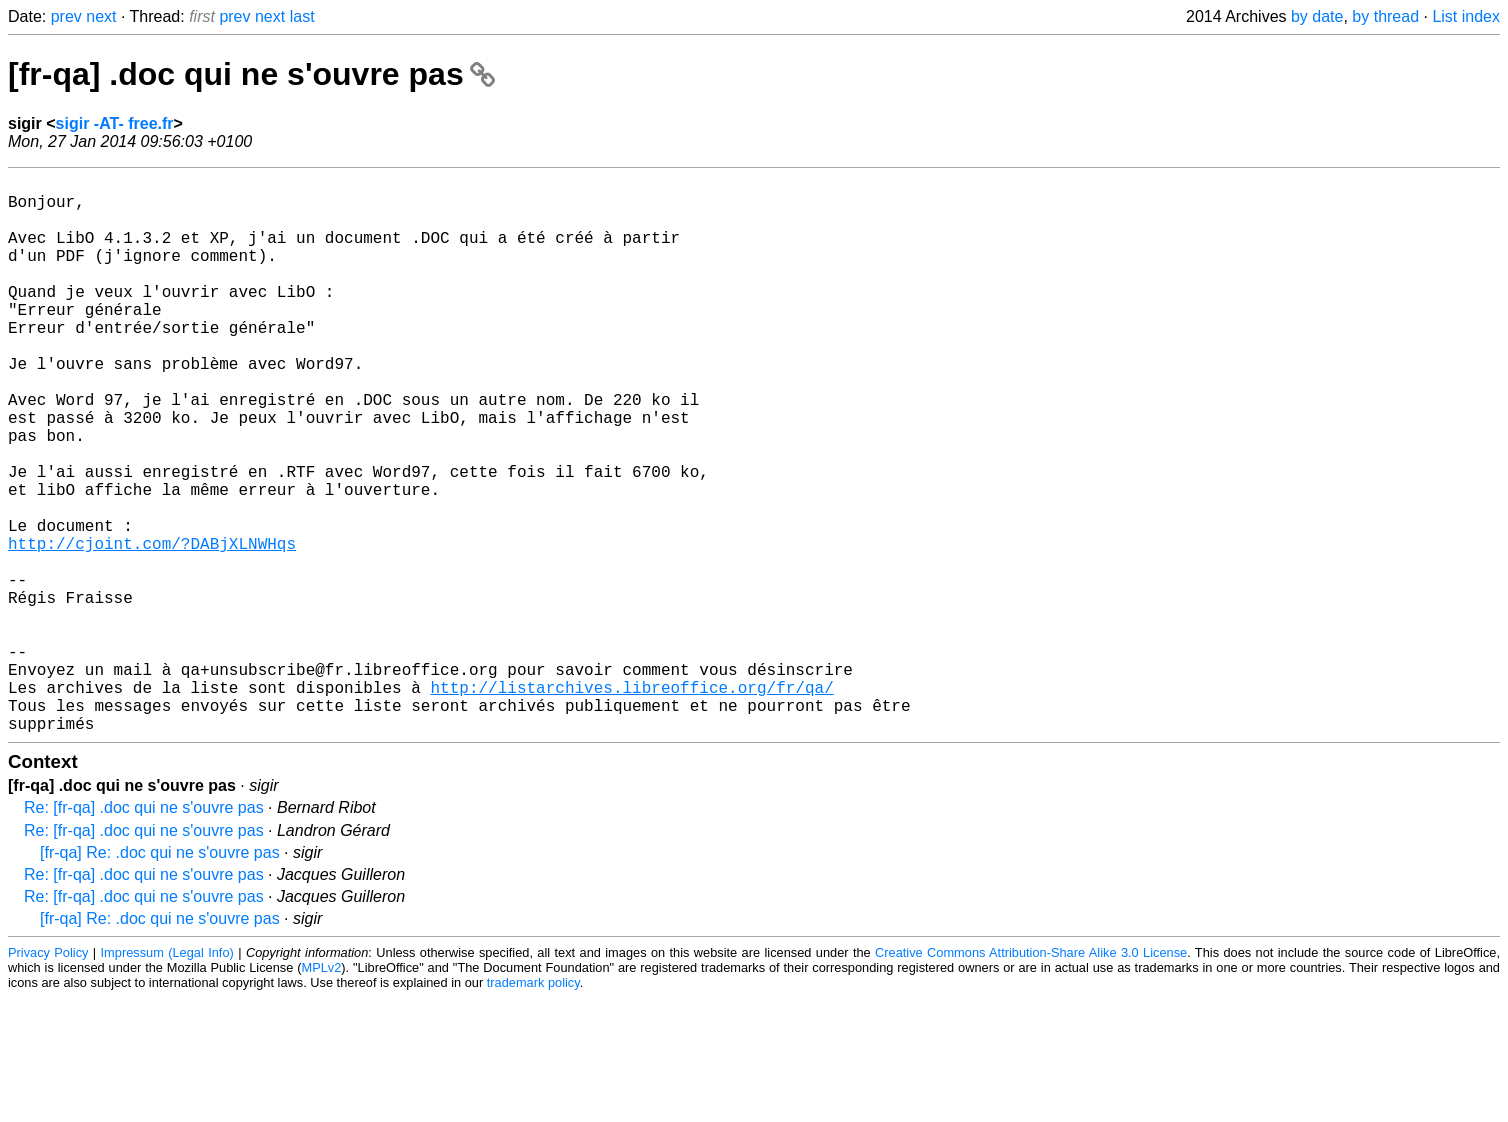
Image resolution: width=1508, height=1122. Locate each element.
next (101, 16)
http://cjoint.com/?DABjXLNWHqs (152, 627)
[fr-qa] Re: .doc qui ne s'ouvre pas (160, 976)
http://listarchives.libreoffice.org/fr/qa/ (631, 803)
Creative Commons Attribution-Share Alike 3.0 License (1031, 1076)
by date (1317, 16)
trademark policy (533, 1106)
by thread (1385, 16)
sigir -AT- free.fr (115, 123)
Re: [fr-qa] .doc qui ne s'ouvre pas (144, 931)
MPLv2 (321, 1091)
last (302, 16)
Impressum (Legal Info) (167, 1076)
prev (66, 16)
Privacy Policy (48, 1076)
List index (1466, 16)
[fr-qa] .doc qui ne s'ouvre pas (251, 74)
